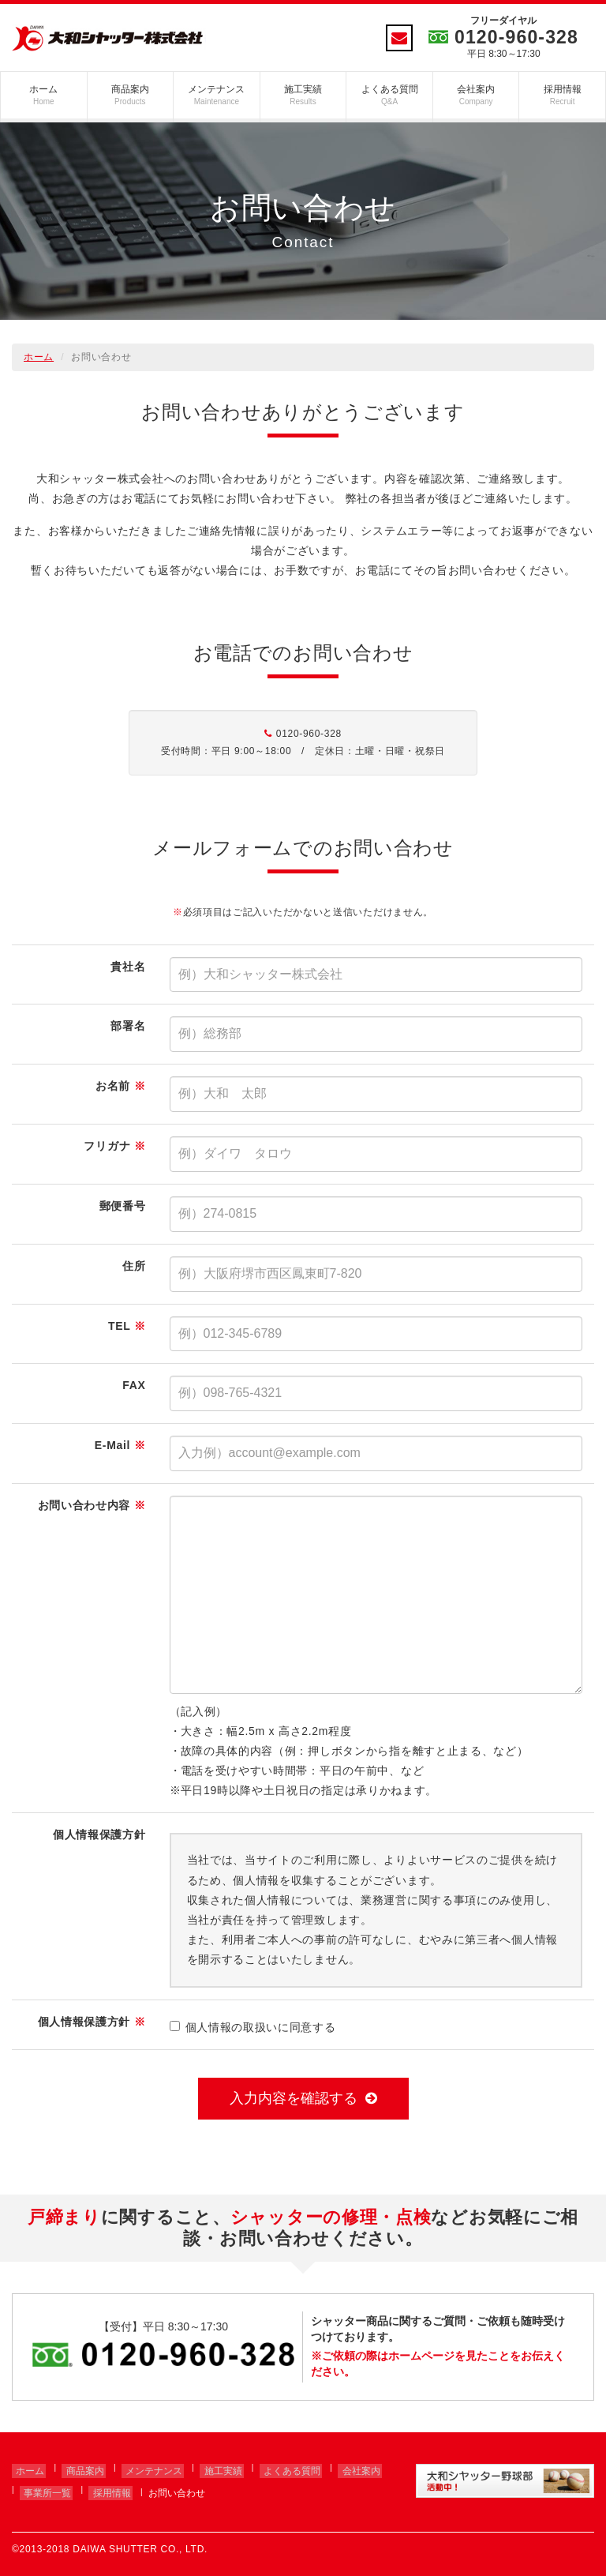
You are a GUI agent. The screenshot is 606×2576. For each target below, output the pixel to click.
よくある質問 (389, 95)
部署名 (127, 1026)
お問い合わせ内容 (92, 1505)
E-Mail (120, 1445)
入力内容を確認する (303, 2098)
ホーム (44, 95)
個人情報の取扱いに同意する (253, 2027)
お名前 (120, 1086)
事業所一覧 (43, 2486)
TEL (127, 1326)
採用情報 (562, 95)
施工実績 (303, 95)
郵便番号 (122, 1206)
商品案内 (130, 95)
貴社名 (127, 966)
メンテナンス (216, 95)
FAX (133, 1385)
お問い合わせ (165, 2486)
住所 (133, 1266)
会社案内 (476, 95)
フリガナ (114, 1146)
